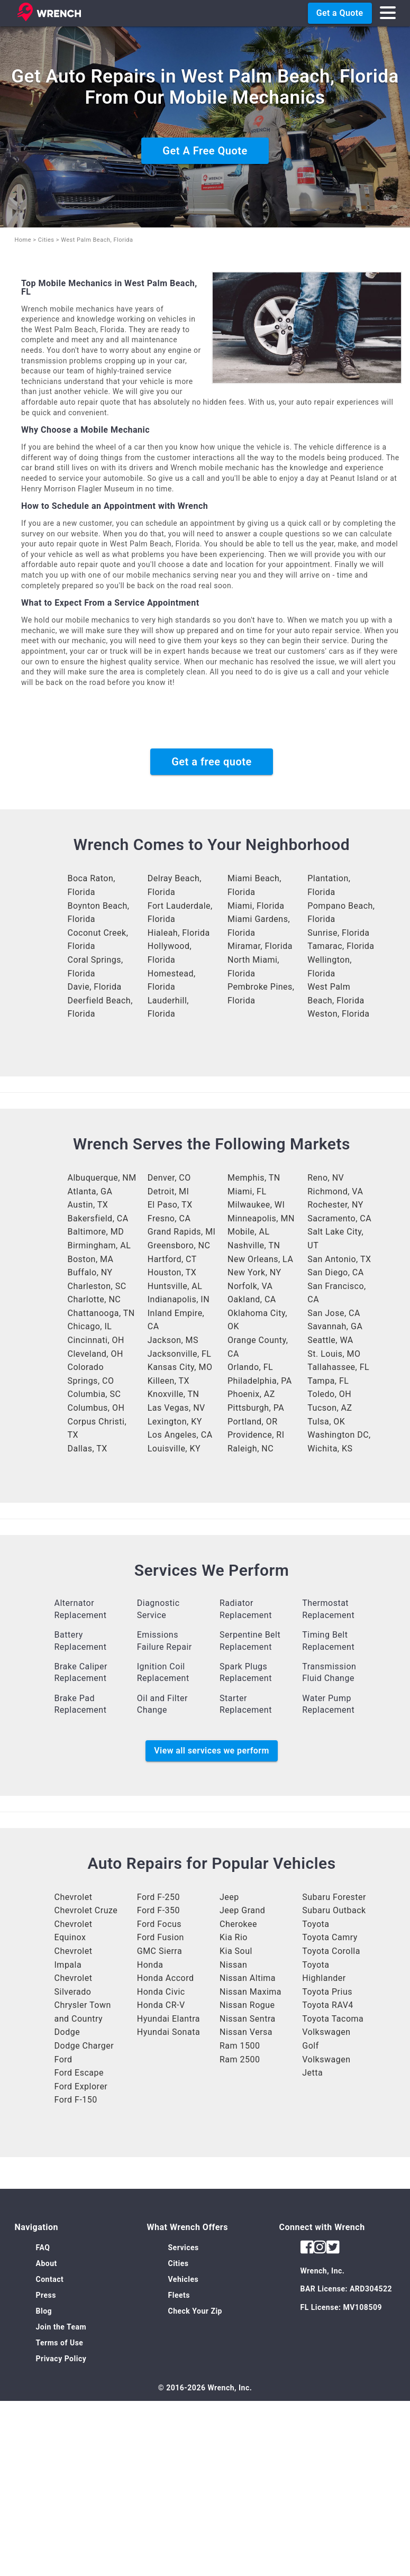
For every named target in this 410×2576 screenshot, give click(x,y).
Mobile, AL (248, 1232)
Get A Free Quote (204, 150)
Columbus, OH (96, 1408)
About (46, 2263)
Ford (63, 2059)
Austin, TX (88, 1205)
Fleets (179, 2295)
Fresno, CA (169, 1218)
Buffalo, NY (90, 1272)
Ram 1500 (240, 2046)
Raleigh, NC (250, 1449)
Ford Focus (159, 1924)
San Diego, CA (335, 1272)
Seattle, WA (330, 1340)
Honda (150, 1965)
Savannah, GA (334, 1326)
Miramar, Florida (260, 946)
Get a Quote (339, 13)
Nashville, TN (253, 1245)
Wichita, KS (329, 1449)
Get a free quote (211, 761)
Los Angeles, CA (180, 1435)
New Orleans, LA (260, 1259)
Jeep (229, 1897)
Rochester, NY (335, 1205)
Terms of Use (60, 2343)
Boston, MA (91, 1259)
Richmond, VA (335, 1191)
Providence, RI (256, 1435)
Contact (50, 2279)
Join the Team (61, 2327)
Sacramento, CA (339, 1218)
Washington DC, (339, 1435)
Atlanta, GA (90, 1191)
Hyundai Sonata (168, 2032)
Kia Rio (234, 1937)
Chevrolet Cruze (86, 1910)
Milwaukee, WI (256, 1205)
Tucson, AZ (329, 1408)
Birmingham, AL (99, 1245)
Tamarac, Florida (340, 946)
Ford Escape (79, 2073)
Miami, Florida (256, 906)
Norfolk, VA (249, 1286)
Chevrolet (73, 1897)
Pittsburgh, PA (255, 1408)
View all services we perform (211, 1751)
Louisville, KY (174, 1449)
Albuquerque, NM (102, 1178)
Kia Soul (236, 1951)
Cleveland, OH (95, 1354)
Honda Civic (161, 1992)
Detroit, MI (168, 1191)
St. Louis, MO (333, 1354)
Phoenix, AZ (251, 1394)
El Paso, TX (170, 1205)
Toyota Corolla (331, 1951)
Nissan (233, 1965)
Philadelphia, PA (259, 1381)
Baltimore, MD (96, 1232)
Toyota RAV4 (327, 2005)
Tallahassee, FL (338, 1367)
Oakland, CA (251, 1299)
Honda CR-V (161, 2005)
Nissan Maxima (250, 1992)
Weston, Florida (338, 1014)
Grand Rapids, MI (182, 1232)
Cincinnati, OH (96, 1340)
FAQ (43, 2247)
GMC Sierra (159, 1951)
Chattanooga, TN (101, 1313)
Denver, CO (169, 1178)
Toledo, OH (329, 1394)
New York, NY (254, 1272)
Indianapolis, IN (178, 1299)
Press (46, 2295)
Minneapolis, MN (261, 1218)
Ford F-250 (158, 1897)
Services (183, 2247)
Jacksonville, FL (180, 1354)
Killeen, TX (168, 1381)
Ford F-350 (158, 1910)
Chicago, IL (90, 1326)
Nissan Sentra (248, 2019)
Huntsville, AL (175, 1286)
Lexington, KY (175, 1422)
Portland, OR (252, 1422)
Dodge (67, 2032)
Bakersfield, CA (98, 1218)
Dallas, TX (87, 1449)
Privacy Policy (61, 2358)
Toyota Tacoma (332, 2019)
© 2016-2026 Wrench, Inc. (205, 2387)
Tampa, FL (328, 1381)
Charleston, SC (97, 1286)
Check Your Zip (195, 2311)
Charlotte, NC (94, 1299)
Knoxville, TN (173, 1394)
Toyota (315, 1924)
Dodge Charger (84, 2046)
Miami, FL (247, 1191)
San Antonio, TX (339, 1259)
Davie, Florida (95, 987)
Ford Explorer (81, 2086)
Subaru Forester (334, 1897)
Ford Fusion (160, 1937)
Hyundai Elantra (168, 2019)
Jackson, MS (173, 1340)
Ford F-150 (75, 2100)
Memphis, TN (253, 1178)
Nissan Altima (248, 1978)
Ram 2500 (240, 2059)
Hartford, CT (172, 1259)
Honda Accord (165, 1978)
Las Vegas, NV (176, 1408)
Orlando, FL (250, 1367)
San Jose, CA (333, 1313)
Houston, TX (172, 1272)
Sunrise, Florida (338, 933)
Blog (44, 2311)
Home (23, 239)
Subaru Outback (334, 1910)
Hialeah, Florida (179, 933)
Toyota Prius (327, 1992)
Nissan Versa (246, 2032)
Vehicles (183, 2279)
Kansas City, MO (180, 1367)
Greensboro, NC (179, 1245)
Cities (46, 239)
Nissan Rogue (247, 2005)
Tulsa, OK (326, 1422)
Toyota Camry (330, 1937)
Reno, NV (325, 1178)
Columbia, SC (94, 1394)
